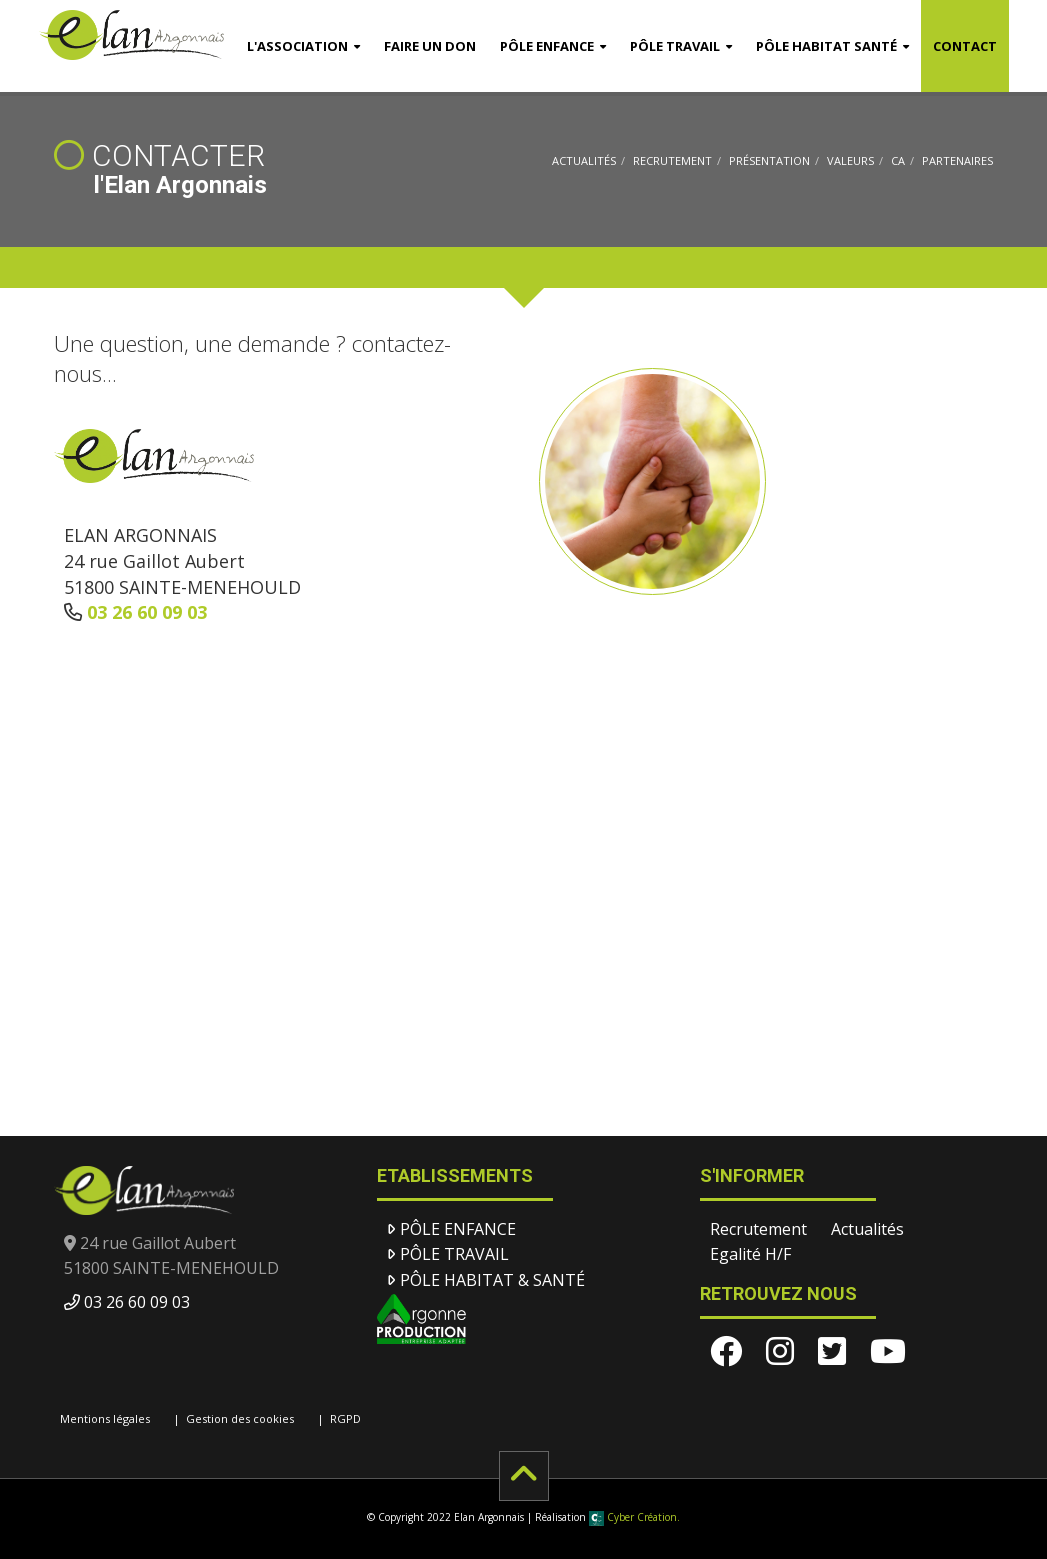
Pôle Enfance (458, 1229)
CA (898, 160)
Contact (965, 46)
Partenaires (957, 160)
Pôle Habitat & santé (492, 1280)
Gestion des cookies (240, 1418)
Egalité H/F (750, 1254)
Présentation (769, 160)
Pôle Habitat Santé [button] (826, 46)
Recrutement (672, 160)
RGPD (345, 1418)
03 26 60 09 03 (147, 612)
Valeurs (850, 160)
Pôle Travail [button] (675, 46)
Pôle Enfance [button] (547, 46)
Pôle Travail (454, 1254)
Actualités (584, 160)
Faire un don (430, 46)
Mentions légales (105, 1418)
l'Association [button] (297, 46)
